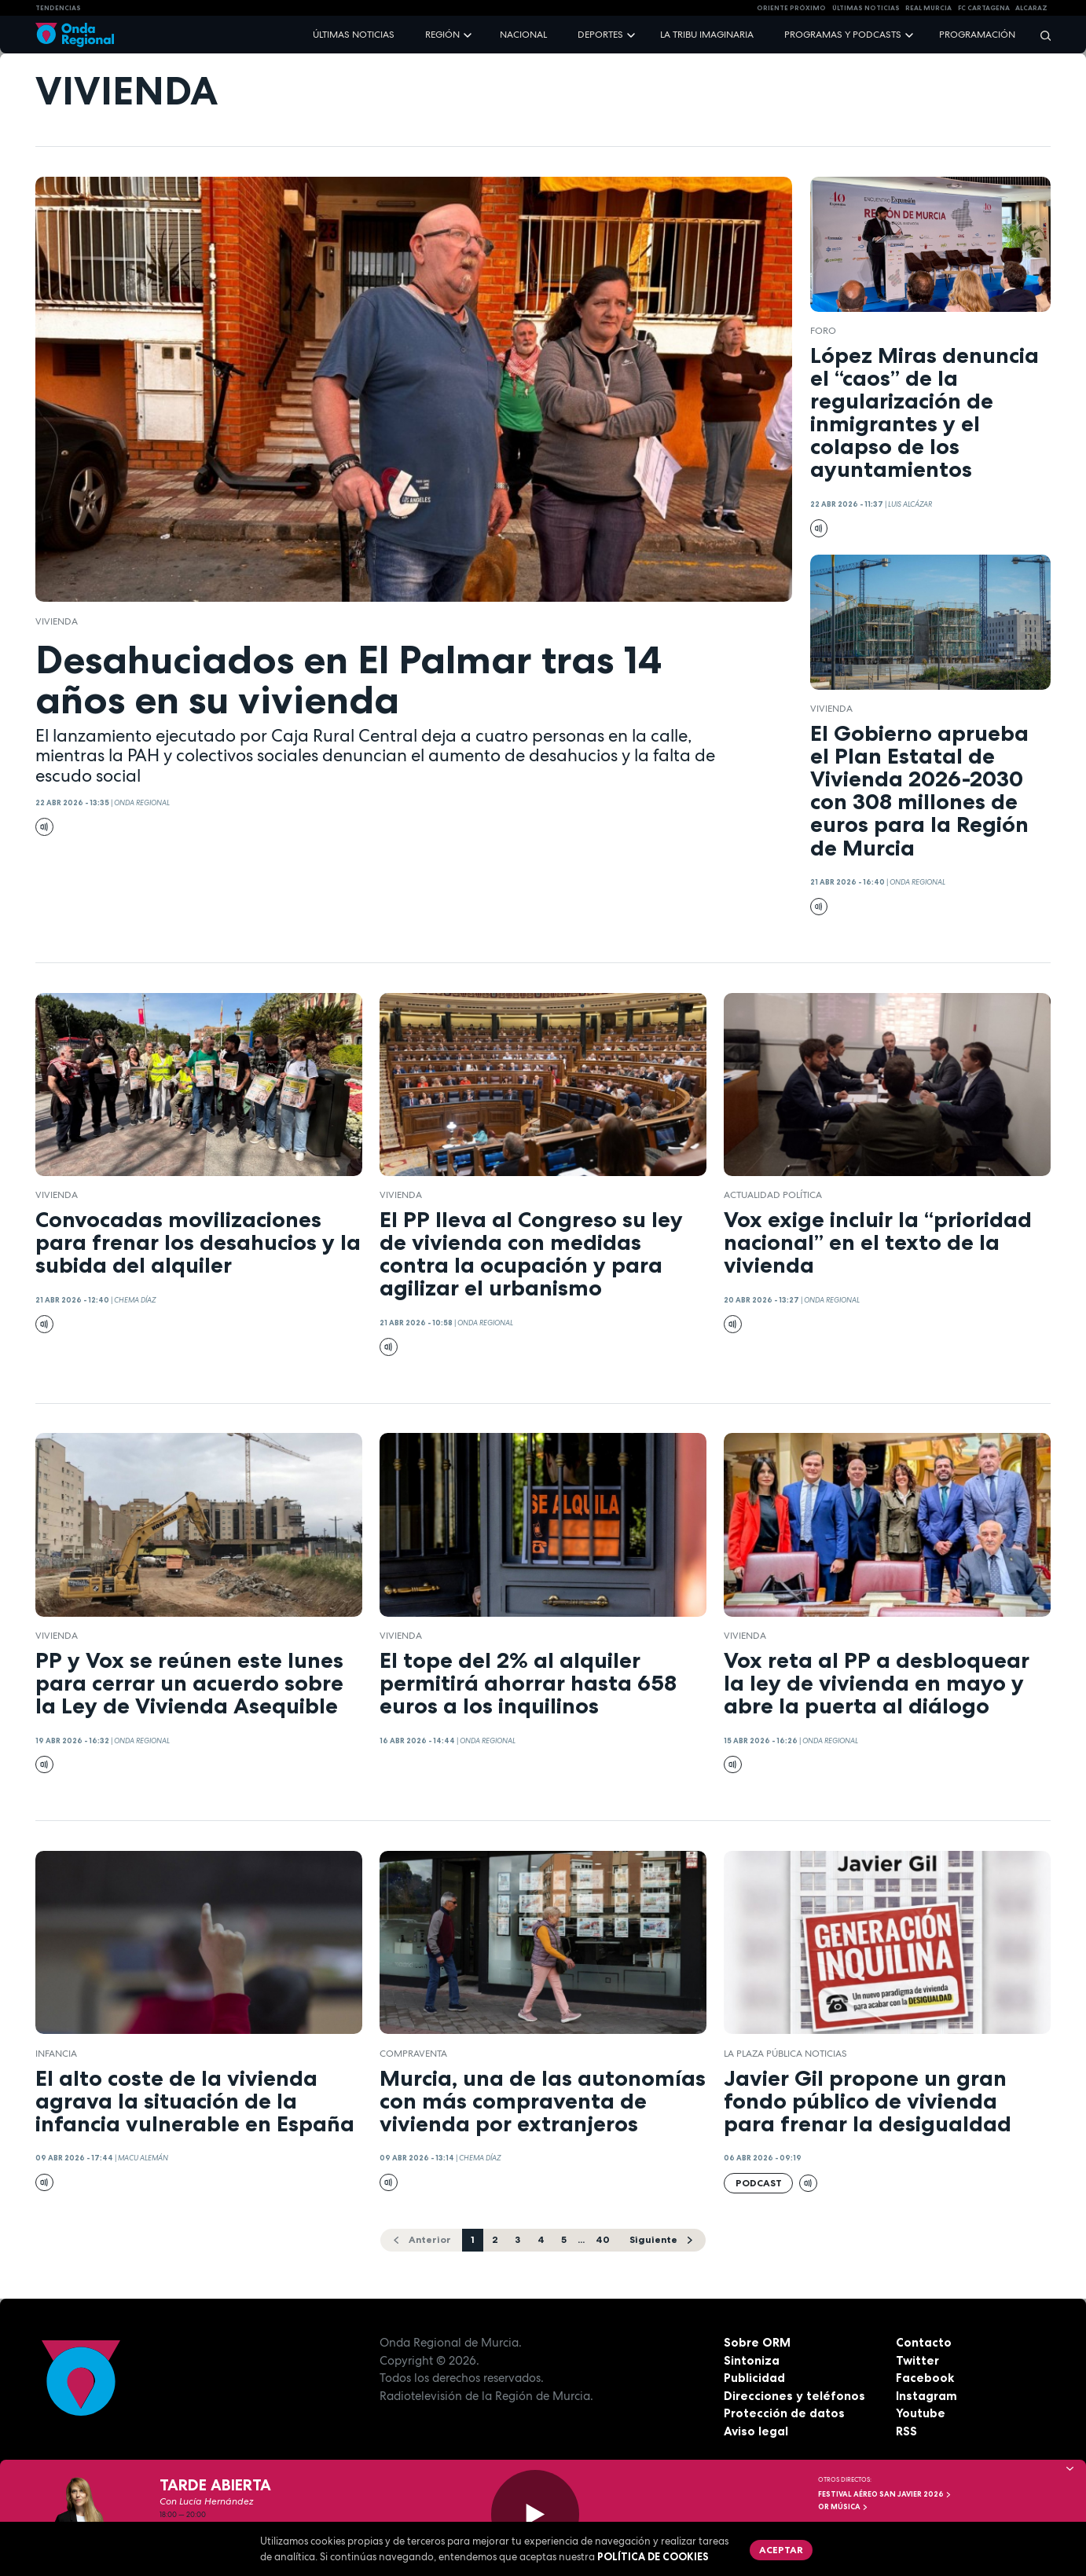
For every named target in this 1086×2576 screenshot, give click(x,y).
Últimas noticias (353, 34)
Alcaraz (1031, 8)
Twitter (917, 2360)
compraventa (413, 2053)
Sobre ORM (757, 2342)
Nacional (523, 34)
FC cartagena (984, 8)
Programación (977, 34)
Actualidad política (773, 1195)
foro (823, 330)
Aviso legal (756, 2431)
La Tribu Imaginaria (707, 34)
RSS (906, 2431)
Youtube (920, 2413)
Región (442, 34)
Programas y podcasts (842, 34)
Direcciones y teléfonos (794, 2395)
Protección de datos (784, 2413)
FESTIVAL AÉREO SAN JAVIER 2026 (885, 2494)
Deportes (600, 34)
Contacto (924, 2342)
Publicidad (754, 2377)
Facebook (925, 2377)
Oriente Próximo (791, 8)
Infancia (56, 2053)
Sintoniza (752, 2360)
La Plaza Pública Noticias (785, 2053)
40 (603, 2239)
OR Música (843, 2507)
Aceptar (781, 2550)
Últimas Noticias (866, 8)
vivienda (56, 621)
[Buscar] (1040, 35)
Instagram (926, 2395)
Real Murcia (928, 8)
